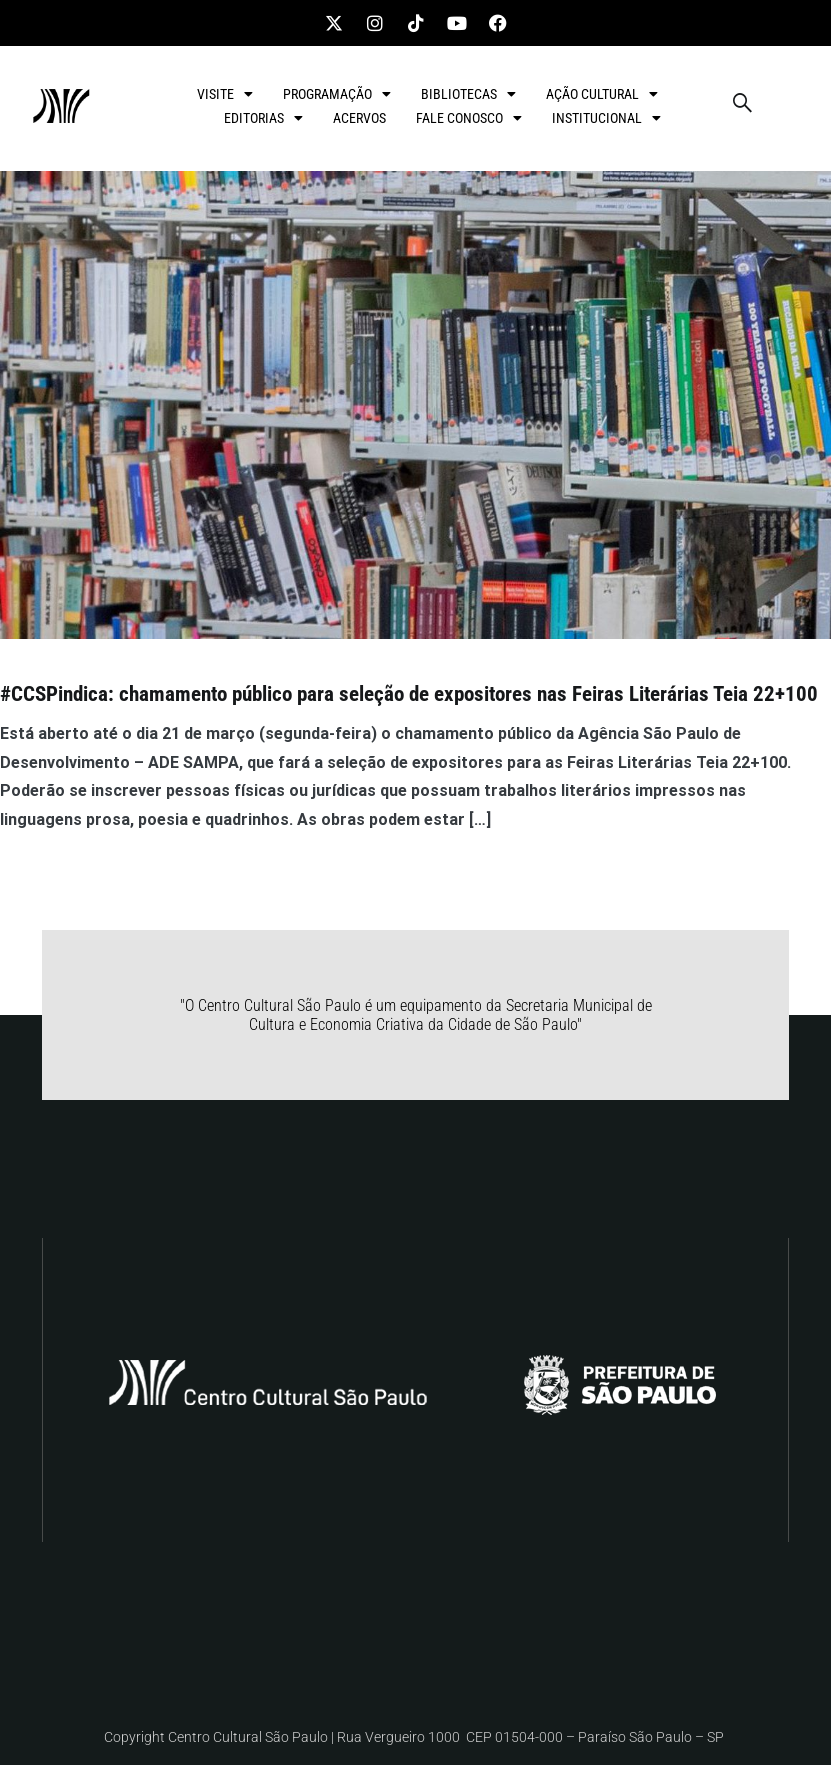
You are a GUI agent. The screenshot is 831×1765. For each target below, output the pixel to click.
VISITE (225, 94)
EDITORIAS (263, 118)
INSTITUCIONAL (606, 118)
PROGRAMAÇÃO (337, 94)
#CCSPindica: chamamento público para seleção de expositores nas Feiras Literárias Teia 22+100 (409, 694)
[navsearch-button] (742, 106)
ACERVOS (359, 118)
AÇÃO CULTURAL (602, 94)
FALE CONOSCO (469, 118)
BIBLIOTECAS (468, 94)
